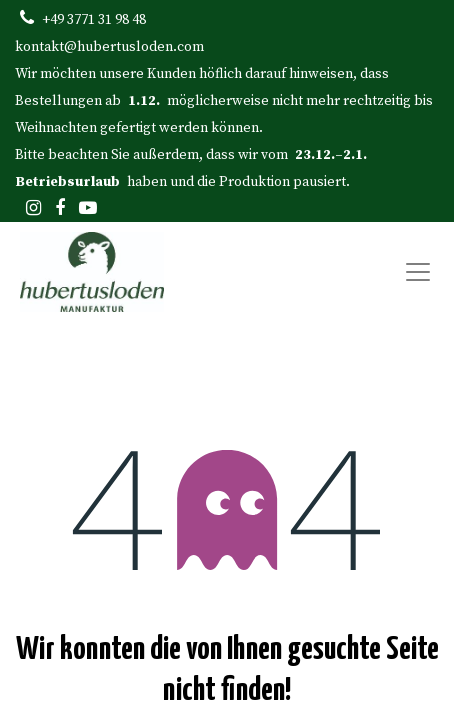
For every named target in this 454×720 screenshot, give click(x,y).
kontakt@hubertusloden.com (109, 47)
